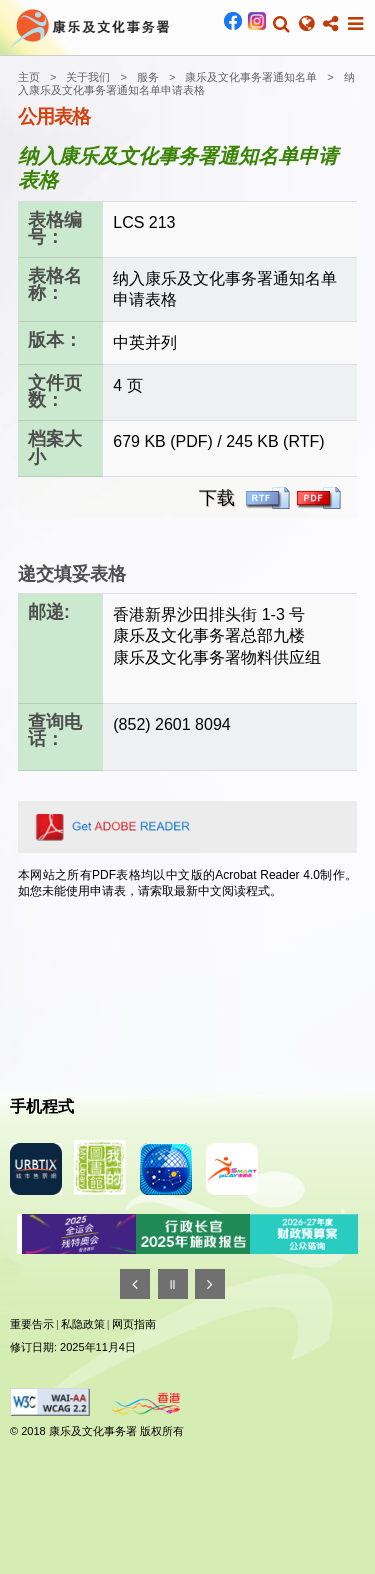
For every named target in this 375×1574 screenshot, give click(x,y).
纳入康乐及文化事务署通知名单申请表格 (186, 83)
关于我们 (88, 77)
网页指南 (134, 1324)
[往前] (135, 1284)
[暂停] (173, 1284)
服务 (148, 77)
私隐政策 (83, 1324)
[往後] (210, 1284)
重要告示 (32, 1324)
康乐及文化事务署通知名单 (251, 77)
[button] (281, 24)
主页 (29, 77)
